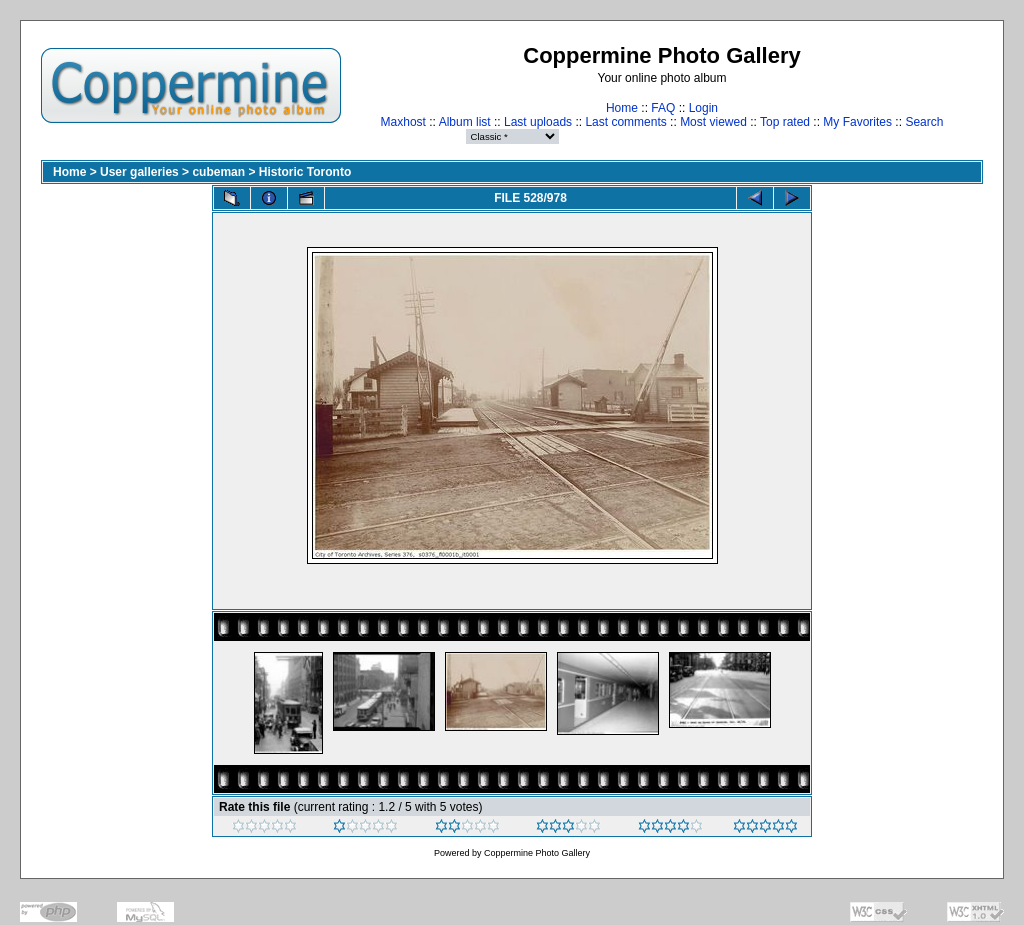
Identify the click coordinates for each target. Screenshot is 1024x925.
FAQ (663, 108)
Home (622, 108)
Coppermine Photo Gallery (537, 853)
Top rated (785, 122)
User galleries (139, 172)
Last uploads (538, 122)
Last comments (625, 122)
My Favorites (857, 122)
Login (703, 108)
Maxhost (403, 122)
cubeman (218, 172)
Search (924, 122)
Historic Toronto (305, 172)
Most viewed (713, 122)
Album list (465, 122)
